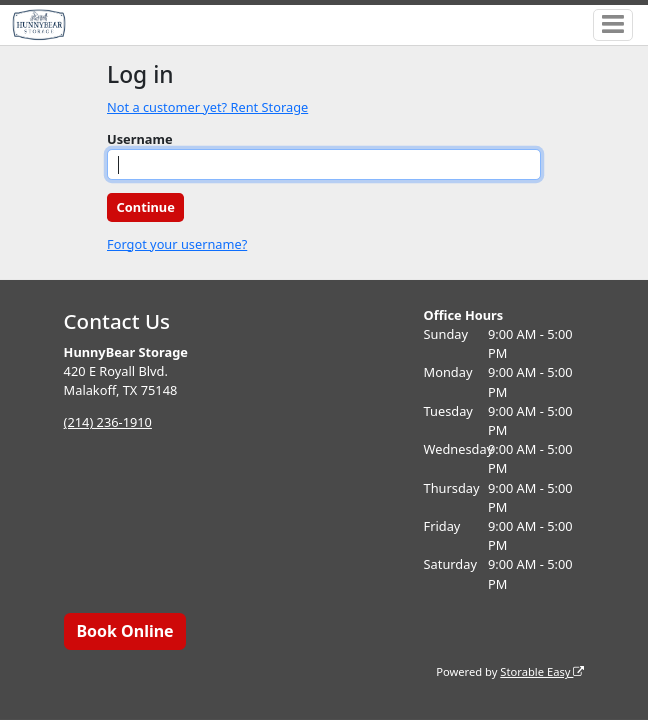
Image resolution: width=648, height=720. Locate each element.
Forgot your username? (177, 244)
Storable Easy (542, 671)
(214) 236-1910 (108, 422)
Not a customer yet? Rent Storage (207, 107)
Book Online (124, 631)
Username (140, 139)
